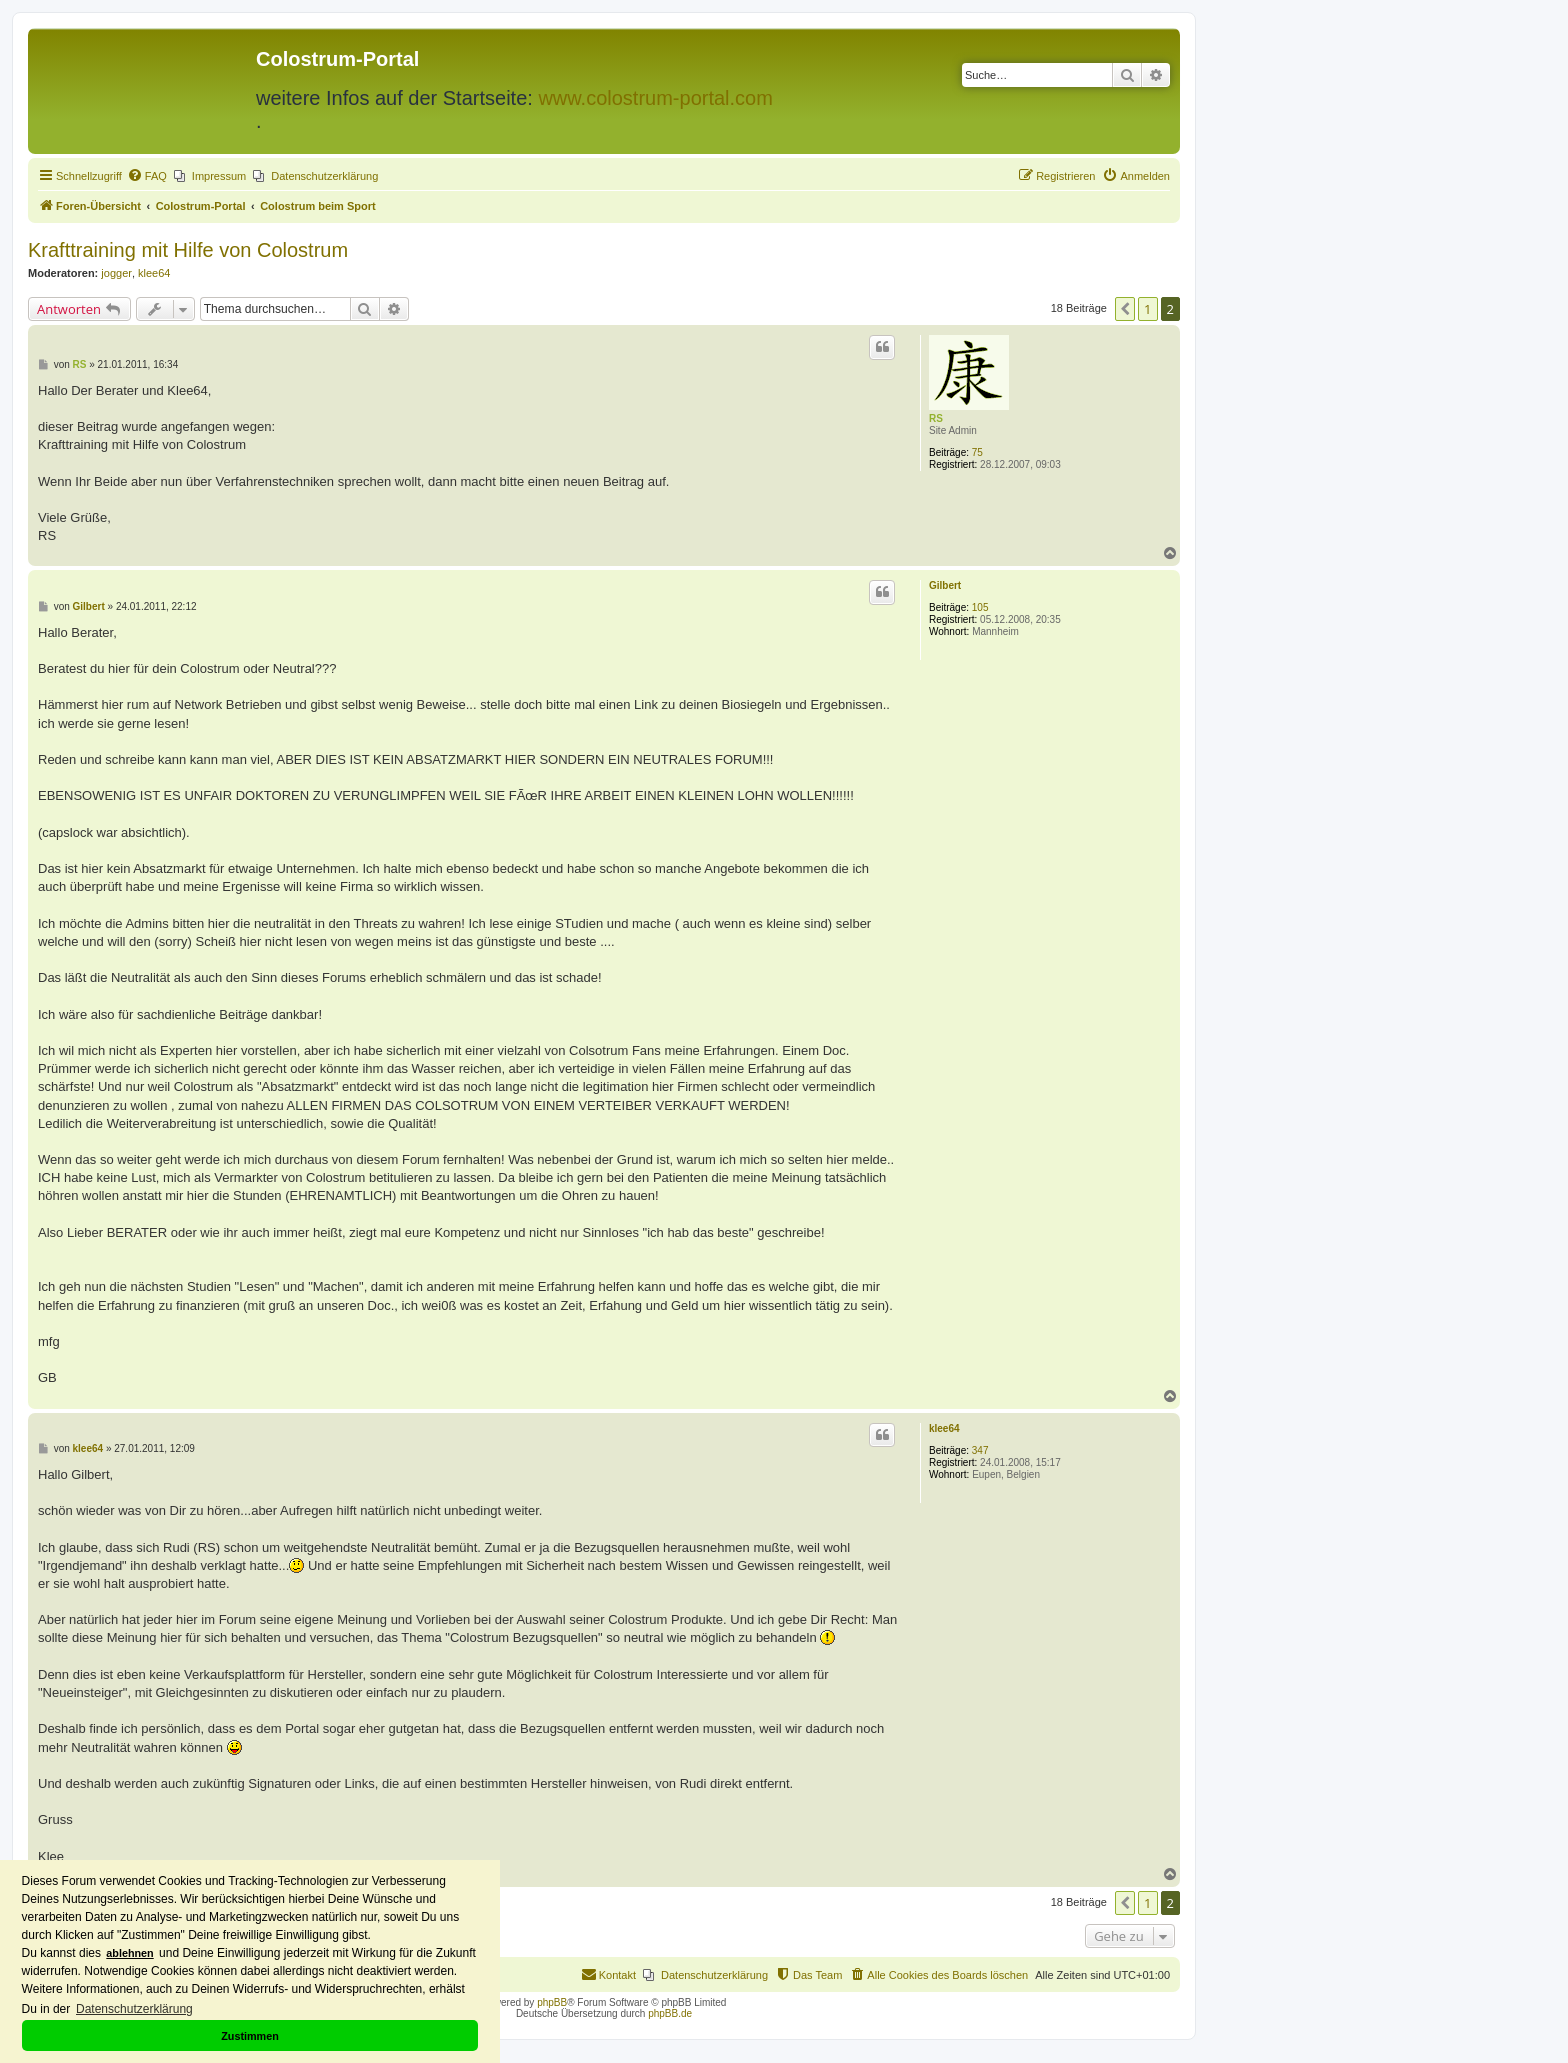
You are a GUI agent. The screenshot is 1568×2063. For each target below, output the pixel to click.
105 (980, 607)
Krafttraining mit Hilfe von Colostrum (188, 250)
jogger (116, 273)
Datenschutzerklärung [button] (134, 2009)
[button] (1125, 309)
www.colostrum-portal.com (655, 98)
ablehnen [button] (129, 1953)
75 (977, 452)
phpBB (552, 2002)
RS (936, 418)
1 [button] (1147, 309)
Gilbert (945, 585)
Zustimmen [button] (250, 2036)
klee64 (154, 273)
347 (980, 1450)
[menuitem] (147, 176)
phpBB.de (670, 2013)
